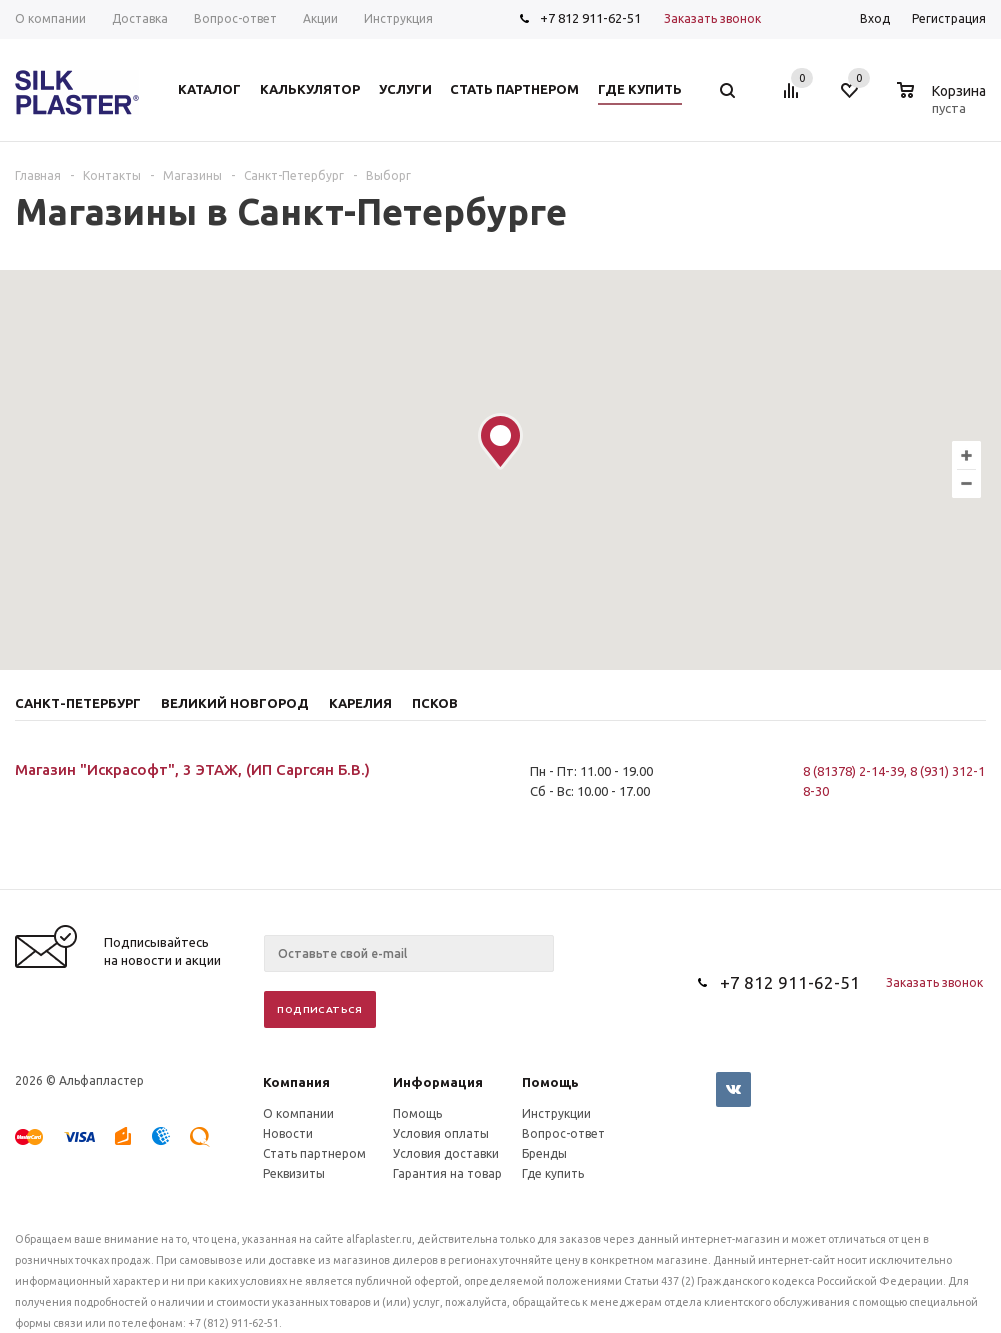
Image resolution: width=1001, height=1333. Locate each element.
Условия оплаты (441, 1133)
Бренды (544, 1153)
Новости (288, 1133)
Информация (438, 1082)
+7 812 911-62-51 (590, 18)
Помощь (550, 1082)
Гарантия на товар (447, 1173)
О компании (298, 1113)
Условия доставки (446, 1153)
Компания (296, 1082)
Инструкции (556, 1113)
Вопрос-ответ (563, 1133)
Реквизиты (294, 1173)
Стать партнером (314, 1153)
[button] (500, 441)
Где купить (553, 1173)
